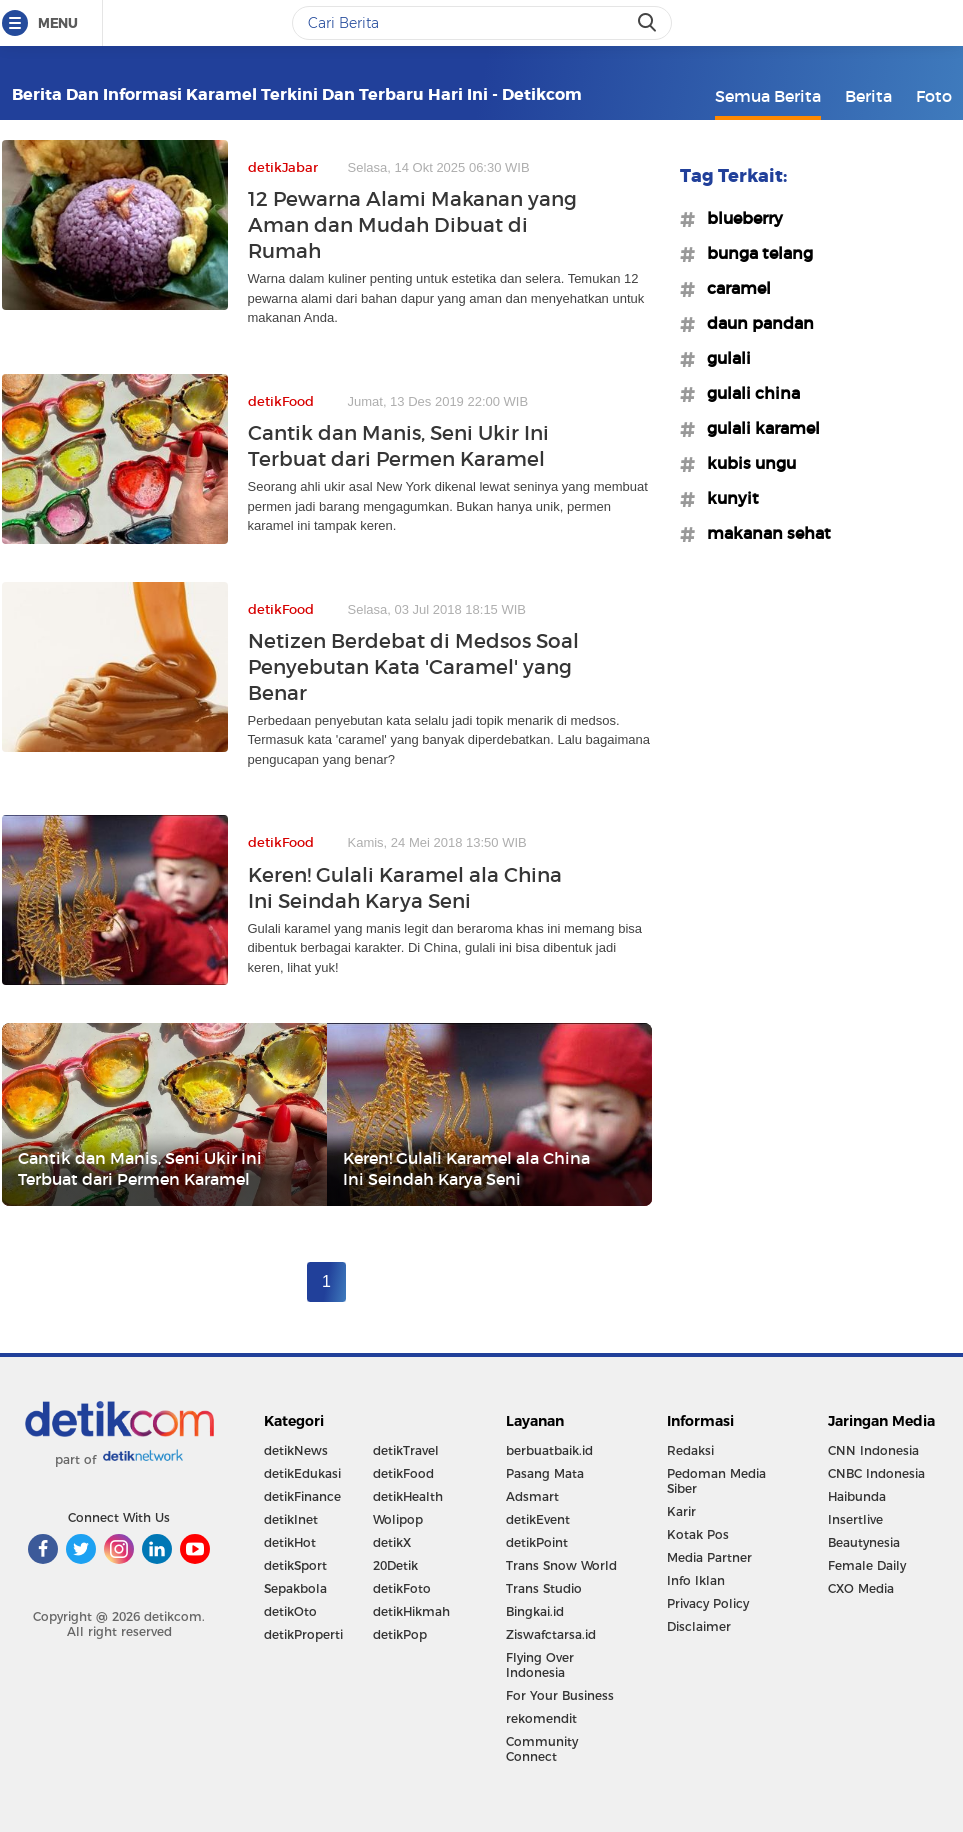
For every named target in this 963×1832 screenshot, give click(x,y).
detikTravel (406, 1450)
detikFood (403, 1473)
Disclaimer (699, 1626)
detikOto (290, 1611)
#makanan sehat (763, 533)
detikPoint (537, 1542)
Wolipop (398, 1519)
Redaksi (690, 1450)
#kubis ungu (745, 463)
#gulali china (747, 393)
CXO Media (861, 1588)
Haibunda (857, 1496)
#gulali (723, 358)
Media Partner (709, 1557)
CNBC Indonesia (876, 1473)
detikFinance (302, 1496)
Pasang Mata (545, 1473)
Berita (868, 96)
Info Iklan (696, 1580)
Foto (934, 96)
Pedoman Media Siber (716, 1481)
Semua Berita (768, 96)
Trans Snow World (561, 1565)
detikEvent (538, 1519)
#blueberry (739, 218)
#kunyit (727, 498)
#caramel (733, 288)
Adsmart (532, 1496)
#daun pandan (754, 323)
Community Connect (542, 1749)
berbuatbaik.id (549, 1450)
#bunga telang (754, 253)
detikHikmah (411, 1611)
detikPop (400, 1634)
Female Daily (867, 1565)
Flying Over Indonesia (540, 1665)
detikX (392, 1542)
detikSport (295, 1565)
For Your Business (560, 1695)
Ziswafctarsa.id (551, 1634)
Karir (681, 1511)
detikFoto (402, 1588)
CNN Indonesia (873, 1450)
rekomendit (541, 1718)
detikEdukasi (302, 1473)
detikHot (290, 1542)
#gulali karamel (757, 428)
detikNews (296, 1450)
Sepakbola (295, 1588)
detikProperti (303, 1634)
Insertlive (855, 1519)
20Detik (395, 1565)
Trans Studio (544, 1588)
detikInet (291, 1519)
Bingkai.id (535, 1611)
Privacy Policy (708, 1603)
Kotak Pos (698, 1534)
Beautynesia (864, 1542)
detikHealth (408, 1496)
